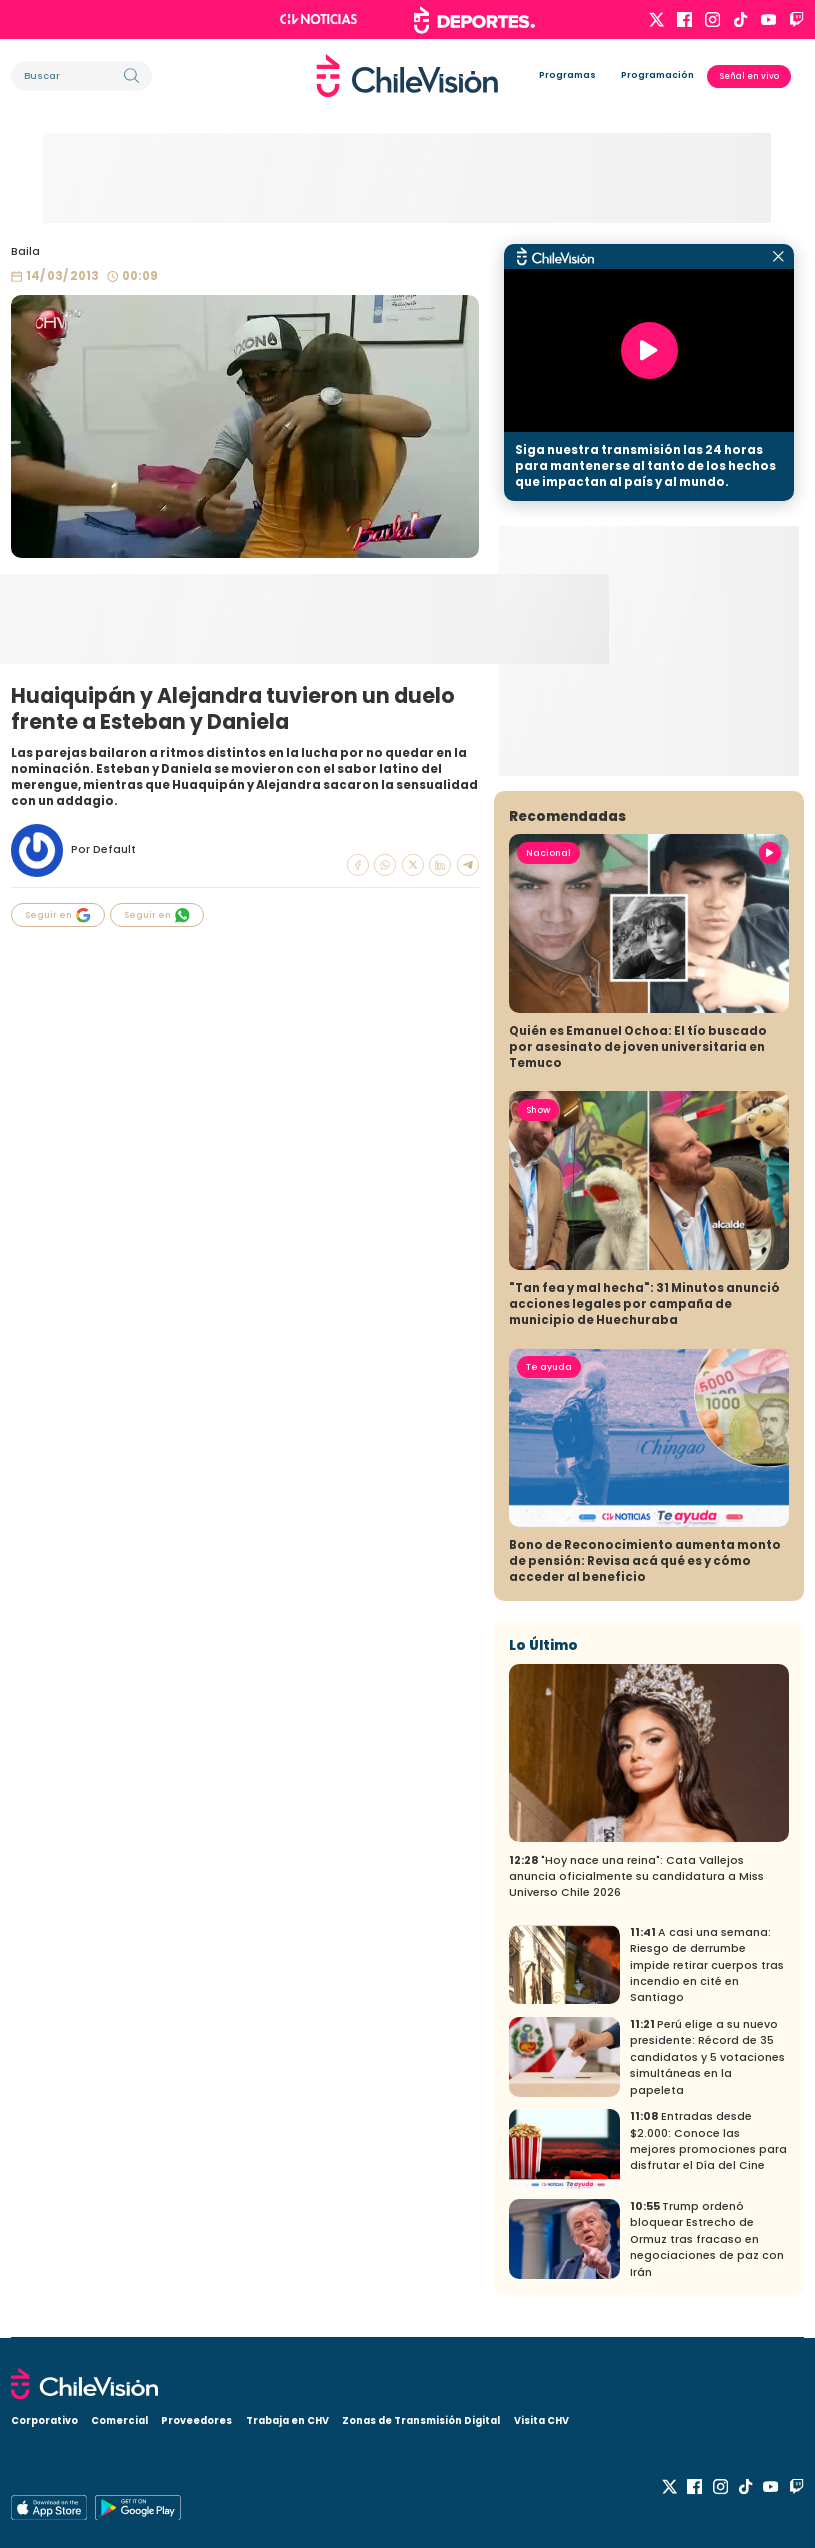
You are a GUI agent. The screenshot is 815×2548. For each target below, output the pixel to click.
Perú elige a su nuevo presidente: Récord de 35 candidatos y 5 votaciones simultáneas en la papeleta (707, 2057)
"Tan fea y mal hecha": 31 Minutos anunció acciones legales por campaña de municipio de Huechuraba (644, 1304)
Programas (567, 75)
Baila (25, 251)
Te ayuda (549, 1367)
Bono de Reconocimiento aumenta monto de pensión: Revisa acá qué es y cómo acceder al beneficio (645, 1561)
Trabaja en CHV (287, 2420)
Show (538, 1110)
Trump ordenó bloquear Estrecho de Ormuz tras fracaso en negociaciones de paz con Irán (707, 2239)
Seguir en (58, 915)
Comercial (119, 2420)
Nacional (548, 853)
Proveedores (196, 2420)
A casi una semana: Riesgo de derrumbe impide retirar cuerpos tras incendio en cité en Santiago (707, 1965)
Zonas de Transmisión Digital (421, 2420)
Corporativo (44, 2420)
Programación (657, 75)
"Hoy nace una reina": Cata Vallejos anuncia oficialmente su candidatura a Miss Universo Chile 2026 (636, 1877)
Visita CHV (541, 2420)
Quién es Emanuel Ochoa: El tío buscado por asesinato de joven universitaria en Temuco (638, 1047)
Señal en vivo (749, 76)
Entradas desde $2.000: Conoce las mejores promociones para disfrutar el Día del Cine (708, 2141)
